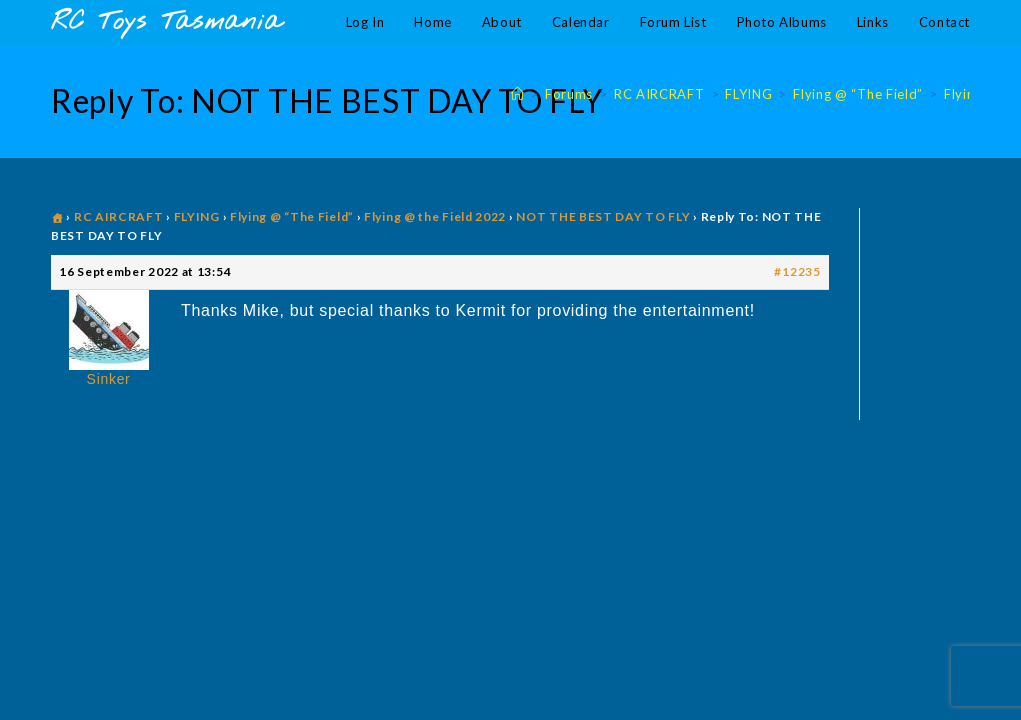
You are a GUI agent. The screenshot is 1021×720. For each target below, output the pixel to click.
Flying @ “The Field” (292, 216)
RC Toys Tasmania (166, 22)
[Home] (518, 94)
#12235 (797, 271)
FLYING (197, 216)
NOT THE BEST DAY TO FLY (603, 216)
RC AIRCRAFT (119, 216)
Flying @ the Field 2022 (435, 216)
